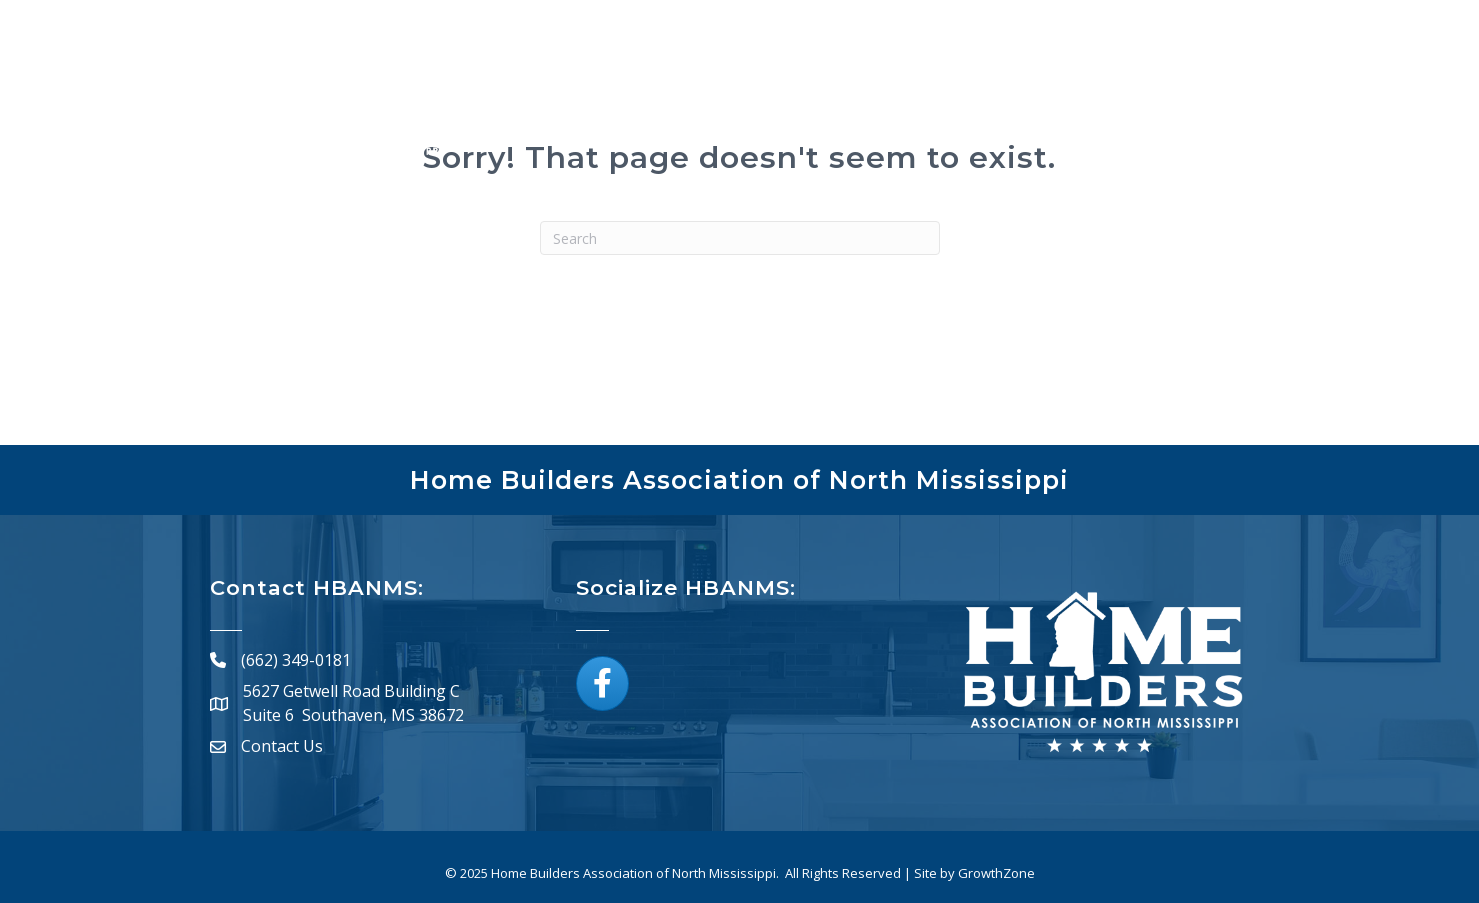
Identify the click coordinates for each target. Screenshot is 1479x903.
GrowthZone (996, 873)
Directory (807, 112)
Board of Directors (1065, 112)
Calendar (918, 112)
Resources (1203, 112)
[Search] (740, 238)
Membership (681, 112)
